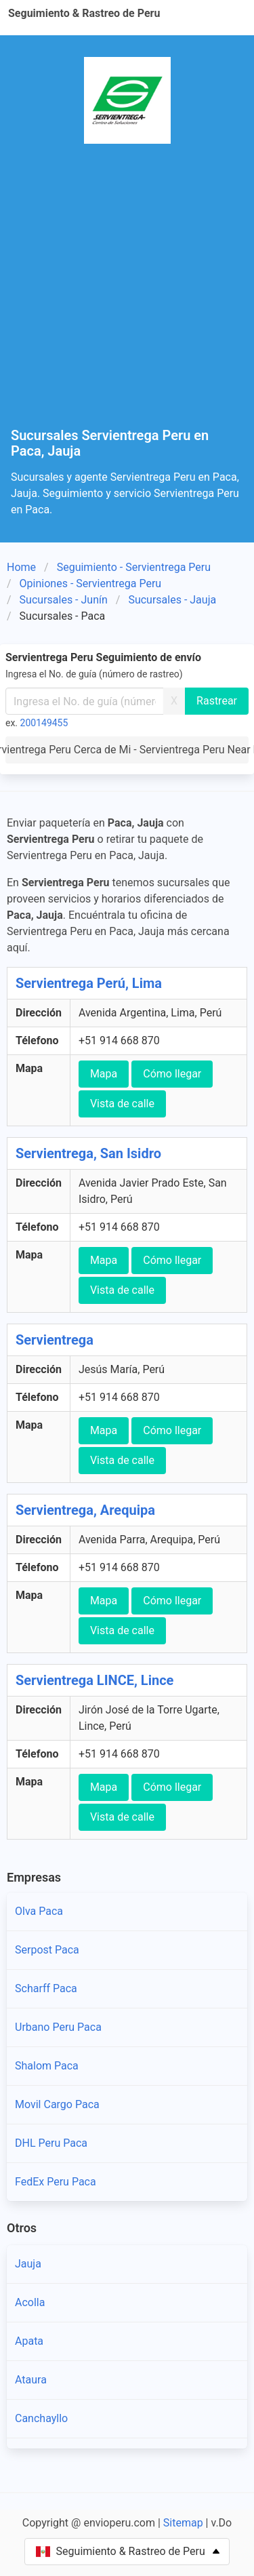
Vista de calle (122, 1103)
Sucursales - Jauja (172, 599)
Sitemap (183, 2522)
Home (21, 567)
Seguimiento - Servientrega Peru (134, 567)
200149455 (44, 722)
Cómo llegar (172, 1073)
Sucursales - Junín (64, 599)
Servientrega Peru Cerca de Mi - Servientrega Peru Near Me (127, 749)
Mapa (103, 1073)
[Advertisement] (127, 294)
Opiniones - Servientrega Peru (91, 583)
